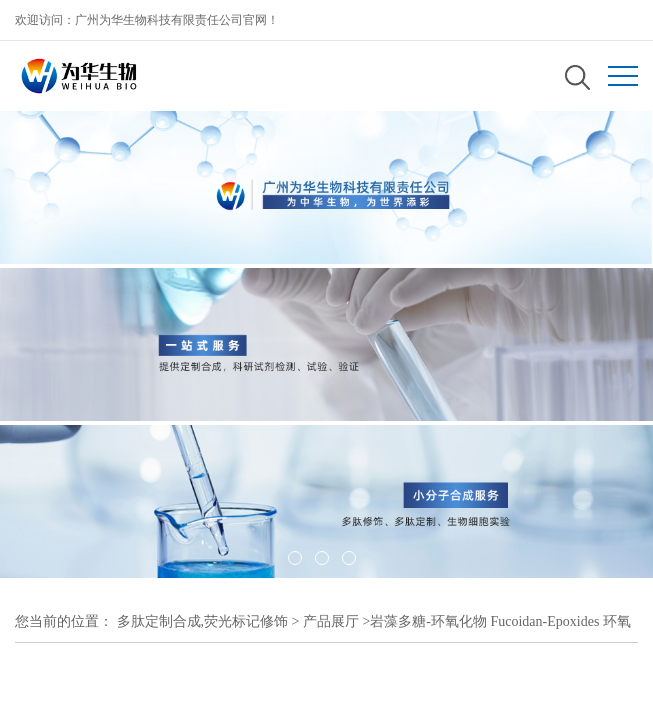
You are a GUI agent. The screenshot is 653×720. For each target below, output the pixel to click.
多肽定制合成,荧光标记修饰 (203, 621)
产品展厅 (331, 621)
